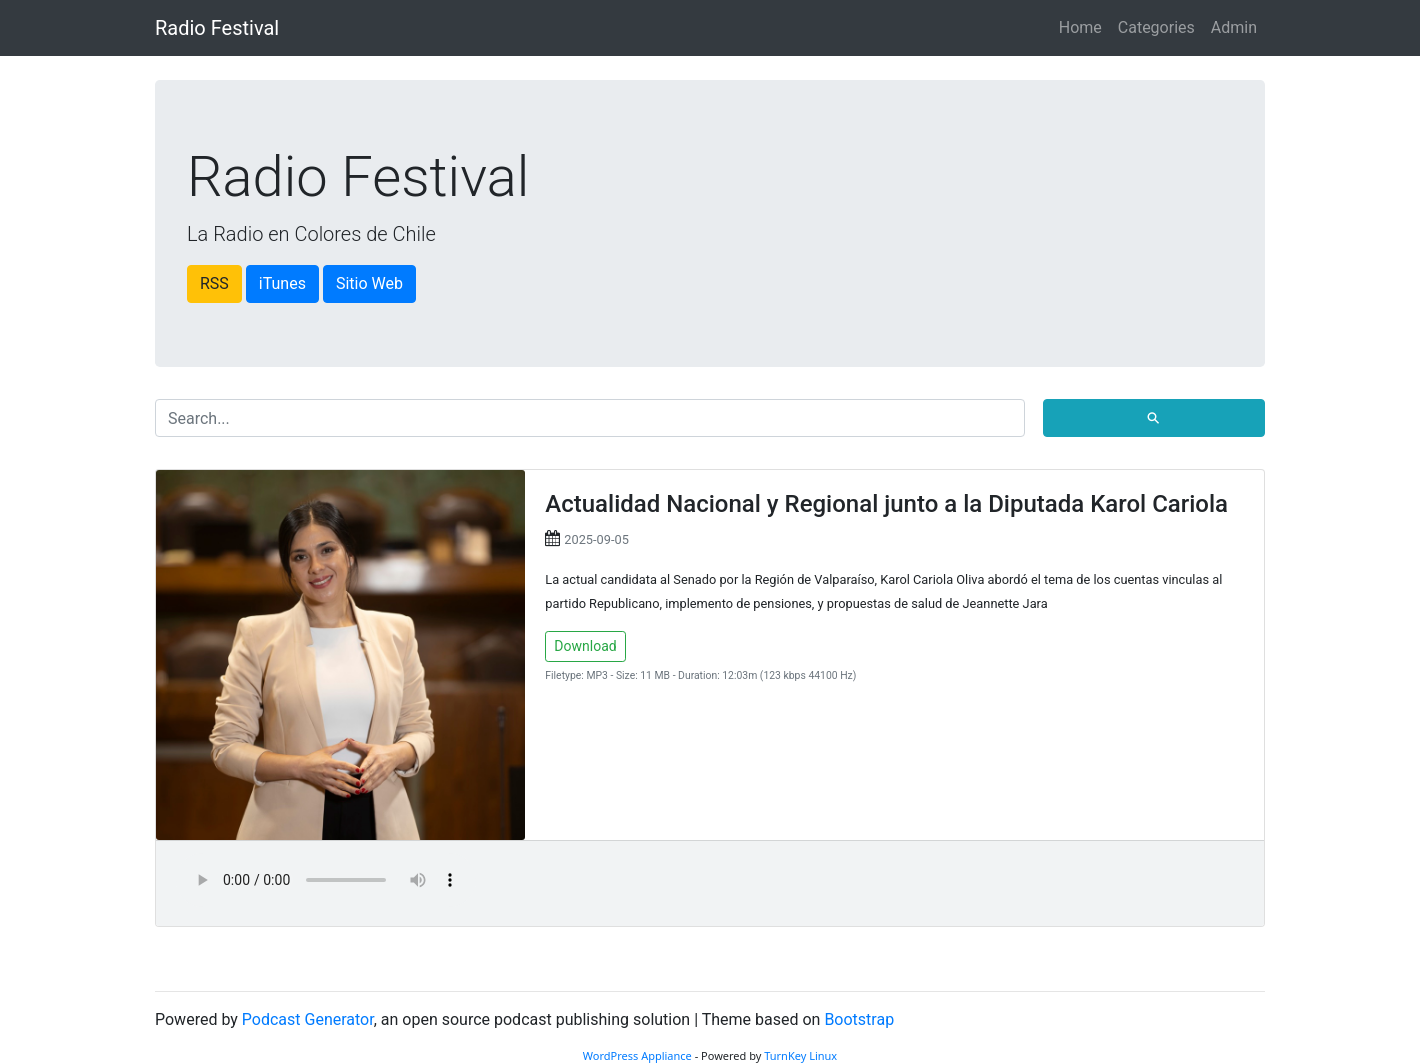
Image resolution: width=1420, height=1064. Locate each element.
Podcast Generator (308, 1019)
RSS (214, 283)
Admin (1234, 27)
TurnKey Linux (800, 1055)
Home (1080, 27)
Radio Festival (217, 28)
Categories (1156, 27)
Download (585, 646)
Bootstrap (859, 1019)
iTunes (282, 283)
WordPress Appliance (637, 1055)
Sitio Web (369, 283)
